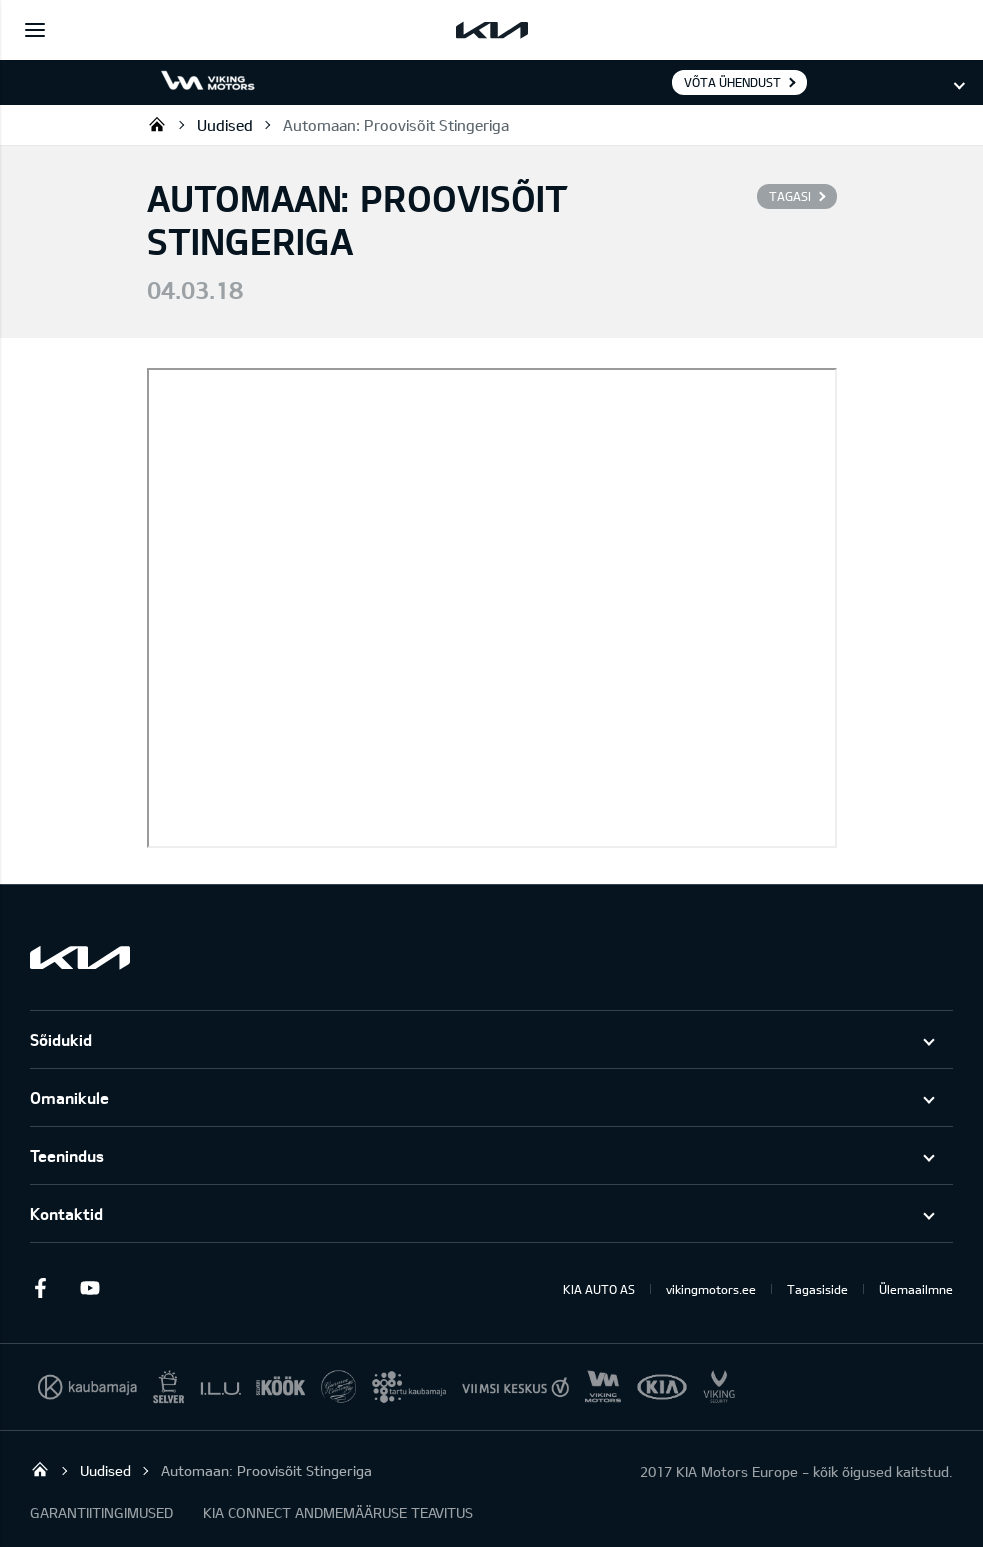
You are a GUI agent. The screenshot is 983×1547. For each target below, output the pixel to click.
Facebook (40, 1288)
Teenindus (67, 1155)
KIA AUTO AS (599, 1289)
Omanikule (69, 1097)
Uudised (225, 125)
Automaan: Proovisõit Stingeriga (396, 125)
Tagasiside (817, 1289)
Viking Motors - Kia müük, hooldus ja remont (157, 124)
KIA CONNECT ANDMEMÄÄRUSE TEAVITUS (338, 1512)
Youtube (90, 1288)
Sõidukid (61, 1039)
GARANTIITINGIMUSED (101, 1512)
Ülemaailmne (916, 1289)
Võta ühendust (732, 82)
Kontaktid (66, 1213)
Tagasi (790, 196)
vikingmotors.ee (711, 1289)
